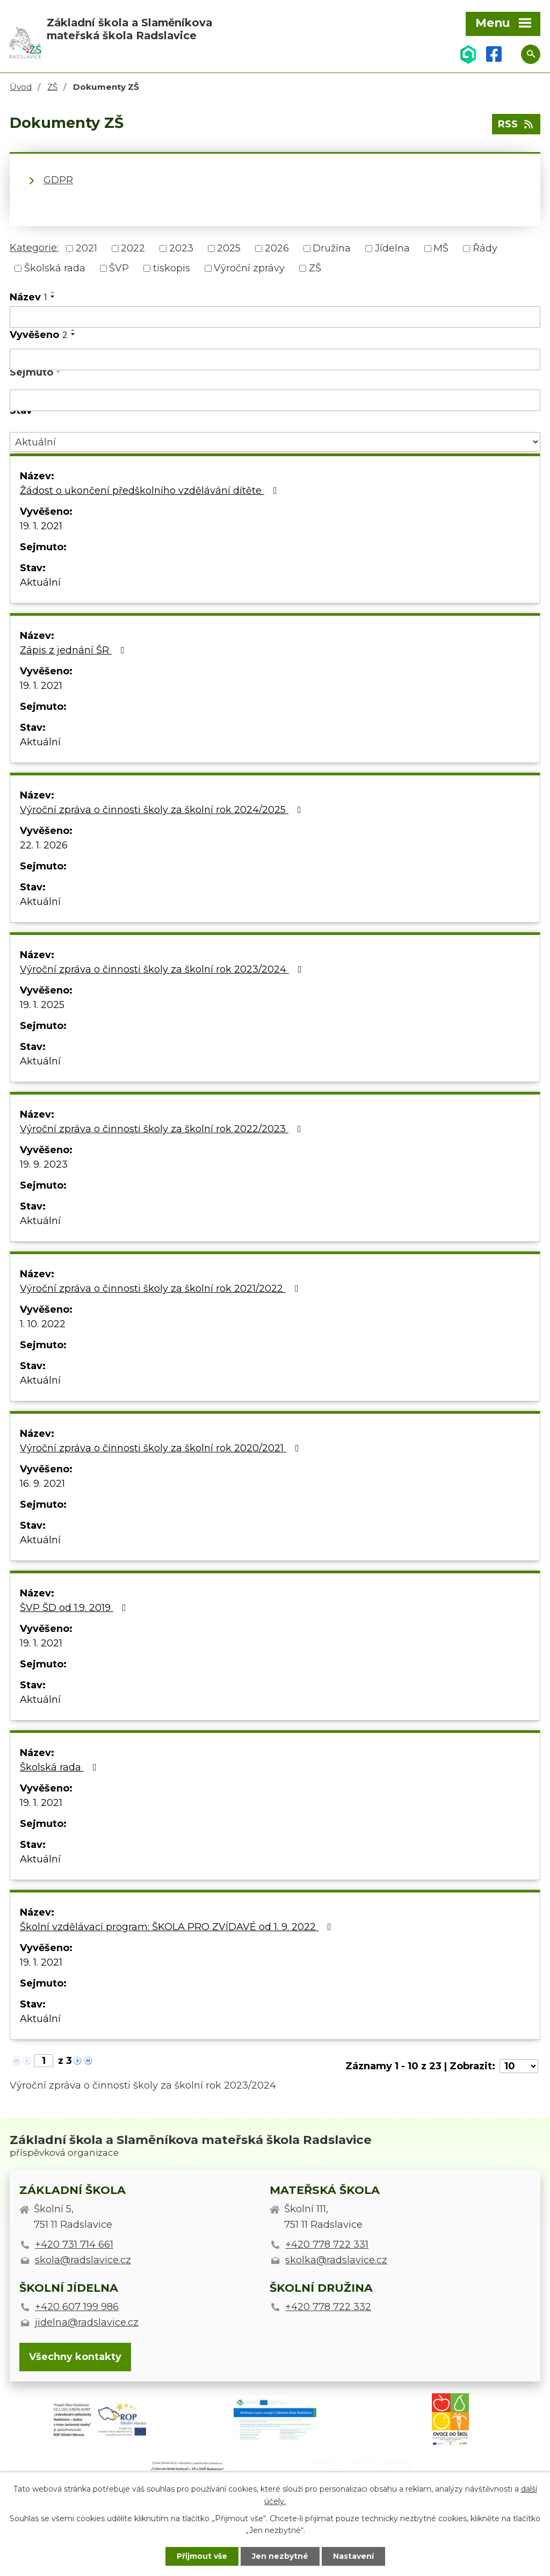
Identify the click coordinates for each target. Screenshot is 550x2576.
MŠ (440, 248)
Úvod (21, 87)
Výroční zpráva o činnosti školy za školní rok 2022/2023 (163, 1129)
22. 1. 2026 (44, 845)
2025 (229, 248)
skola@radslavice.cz (83, 2260)
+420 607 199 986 (77, 2307)
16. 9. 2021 (42, 1484)
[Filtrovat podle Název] (275, 317)
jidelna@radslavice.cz (87, 2322)
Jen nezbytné (280, 2556)
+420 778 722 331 (326, 2244)
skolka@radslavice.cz (336, 2260)
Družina (332, 248)
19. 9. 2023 (44, 1164)
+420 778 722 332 (328, 2307)
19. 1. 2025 (42, 1005)
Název (28, 297)
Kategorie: (34, 248)
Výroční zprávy (249, 268)
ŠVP (119, 268)
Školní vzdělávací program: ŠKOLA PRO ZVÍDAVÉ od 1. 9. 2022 (178, 1927)
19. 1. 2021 (41, 526)
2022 (133, 248)
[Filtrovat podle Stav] (275, 442)
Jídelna (392, 248)
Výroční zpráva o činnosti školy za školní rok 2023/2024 (163, 969)
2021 (86, 248)
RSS (516, 124)
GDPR (58, 180)
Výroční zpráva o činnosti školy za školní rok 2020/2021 (161, 1448)
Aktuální (40, 582)
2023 (181, 248)
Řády (485, 248)
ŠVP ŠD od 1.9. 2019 (75, 1608)
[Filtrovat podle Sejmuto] (275, 400)
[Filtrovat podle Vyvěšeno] (275, 359)
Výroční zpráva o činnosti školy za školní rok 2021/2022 (161, 1288)
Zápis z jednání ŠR (74, 650)
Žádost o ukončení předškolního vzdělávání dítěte (150, 491)
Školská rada (54, 268)
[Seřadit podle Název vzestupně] (53, 292)
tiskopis (171, 268)
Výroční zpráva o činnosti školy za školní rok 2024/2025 (163, 810)
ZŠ (52, 87)
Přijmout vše (202, 2556)
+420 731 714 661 (74, 2244)
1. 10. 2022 (43, 1324)
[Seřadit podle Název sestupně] (53, 296)
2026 (277, 248)
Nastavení (353, 2556)
